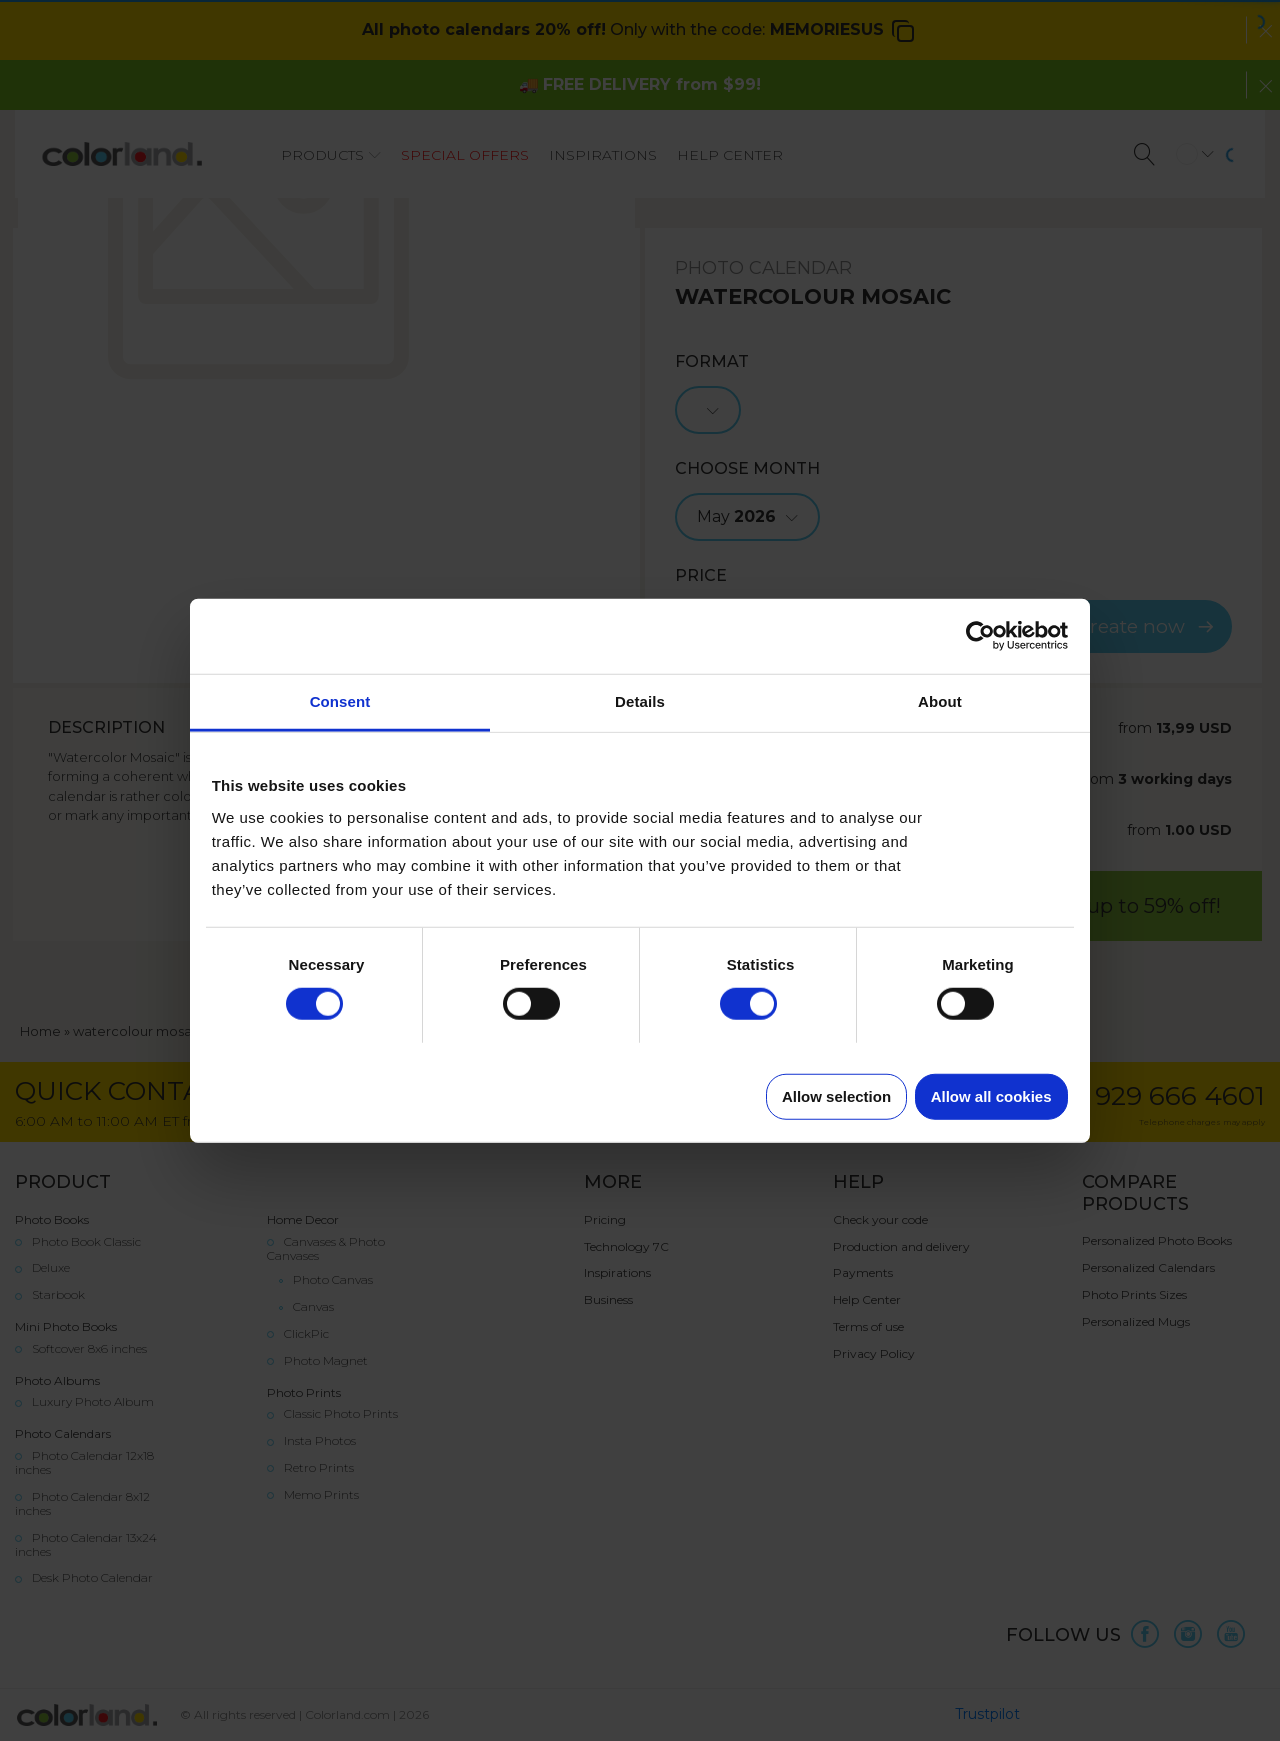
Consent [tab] (340, 700)
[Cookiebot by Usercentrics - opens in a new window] (980, 636)
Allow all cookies (991, 1095)
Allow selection (836, 1095)
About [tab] (940, 700)
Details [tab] (640, 700)
